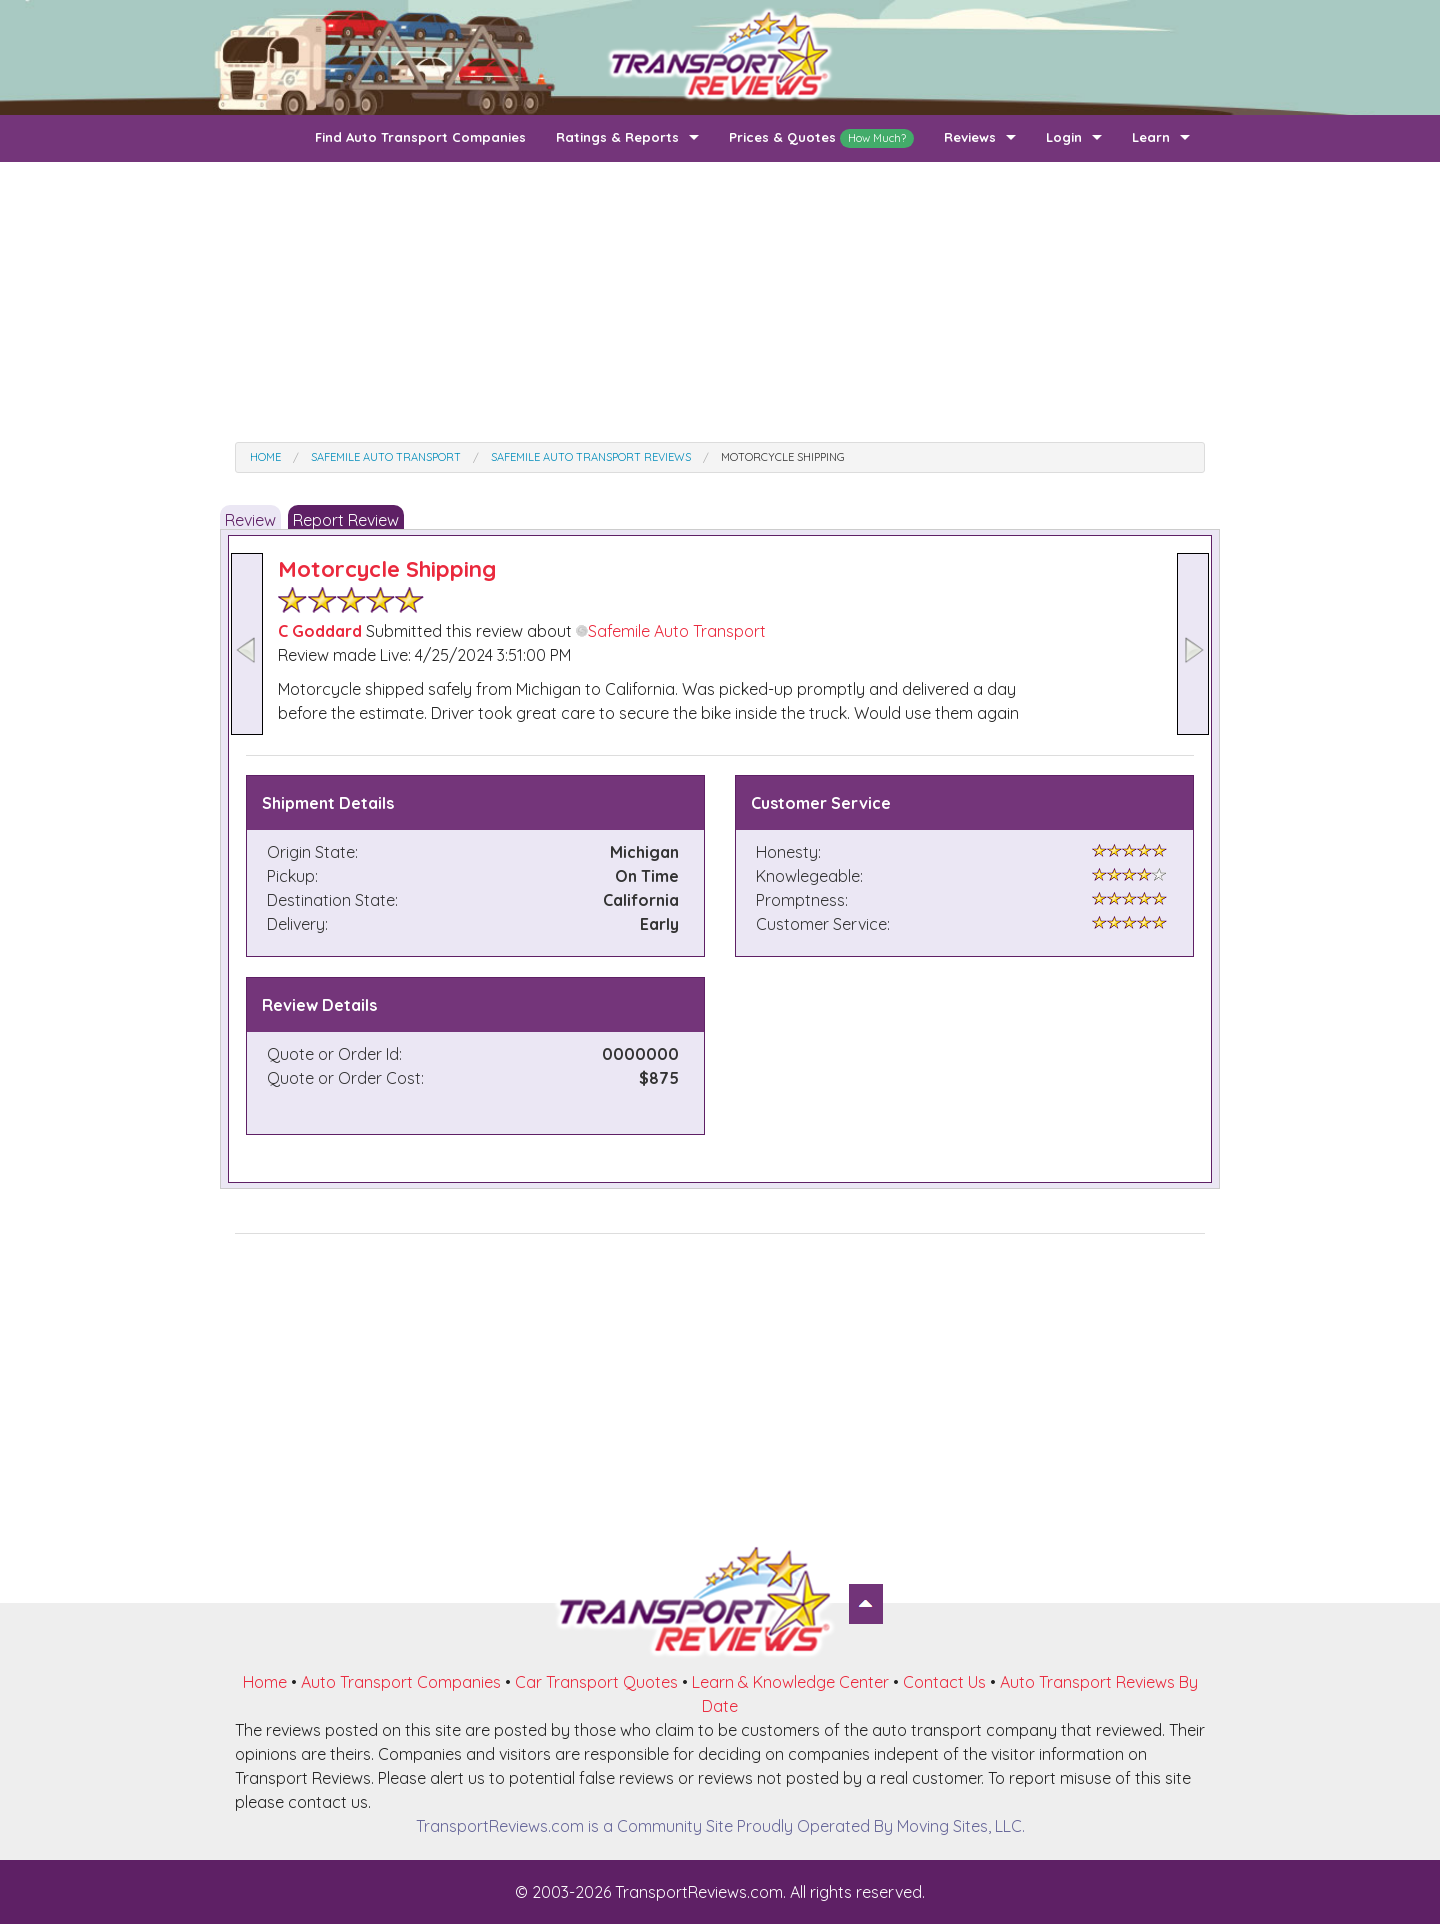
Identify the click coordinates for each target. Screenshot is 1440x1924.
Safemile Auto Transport (671, 631)
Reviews (970, 137)
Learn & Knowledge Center (790, 1682)
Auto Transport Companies (401, 1682)
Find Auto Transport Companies (420, 137)
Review (250, 520)
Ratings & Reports (617, 137)
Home (265, 1682)
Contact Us (944, 1682)
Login (1064, 137)
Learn (1151, 137)
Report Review (346, 520)
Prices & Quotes (821, 138)
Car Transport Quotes (596, 1682)
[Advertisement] (720, 302)
